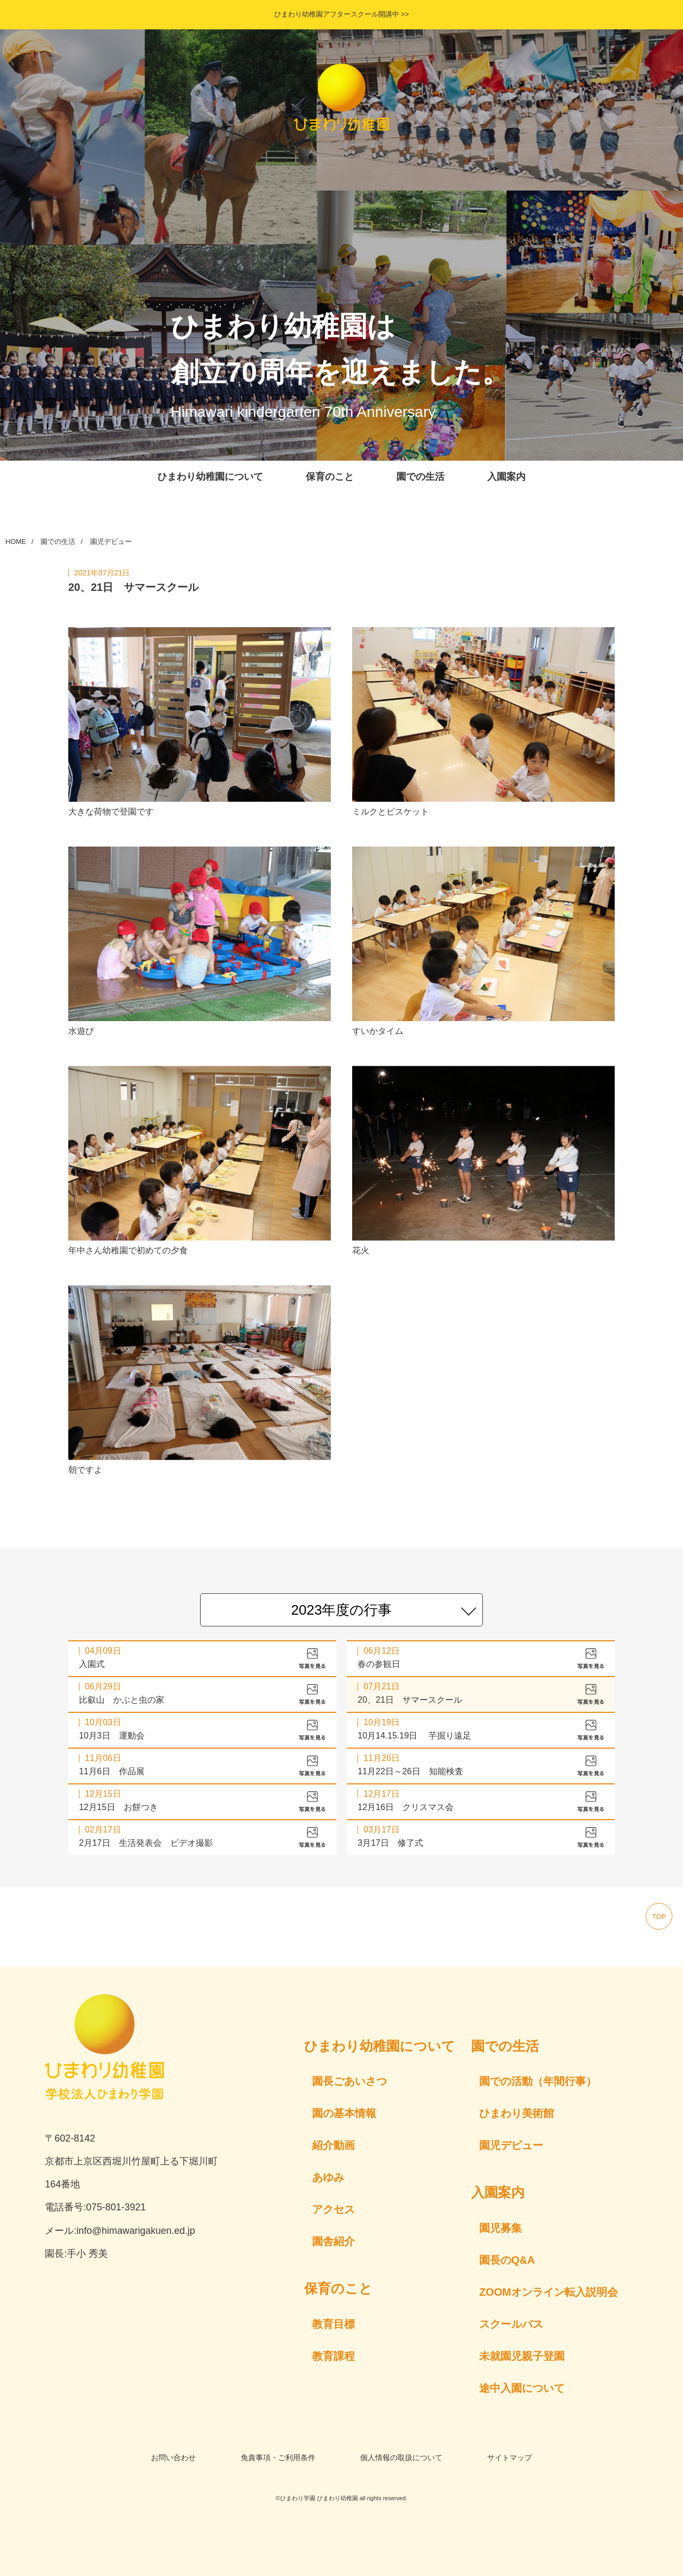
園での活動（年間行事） (538, 2081)
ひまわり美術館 (516, 2113)
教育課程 (333, 2356)
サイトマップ (509, 2457)
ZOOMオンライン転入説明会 (548, 2292)
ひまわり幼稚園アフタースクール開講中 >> (341, 14)
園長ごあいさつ (349, 2081)
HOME (15, 542)
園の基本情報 (344, 2113)
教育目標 (333, 2324)
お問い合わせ (173, 2457)
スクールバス (511, 2324)
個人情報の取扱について (401, 2457)
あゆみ (328, 2177)
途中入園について (522, 2388)
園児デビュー (111, 542)
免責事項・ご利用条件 (278, 2457)
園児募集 (500, 2228)
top (659, 1917)
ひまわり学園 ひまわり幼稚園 (319, 2498)
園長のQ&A (507, 2260)
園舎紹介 (333, 2241)
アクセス (333, 2209)
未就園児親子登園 (522, 2356)
